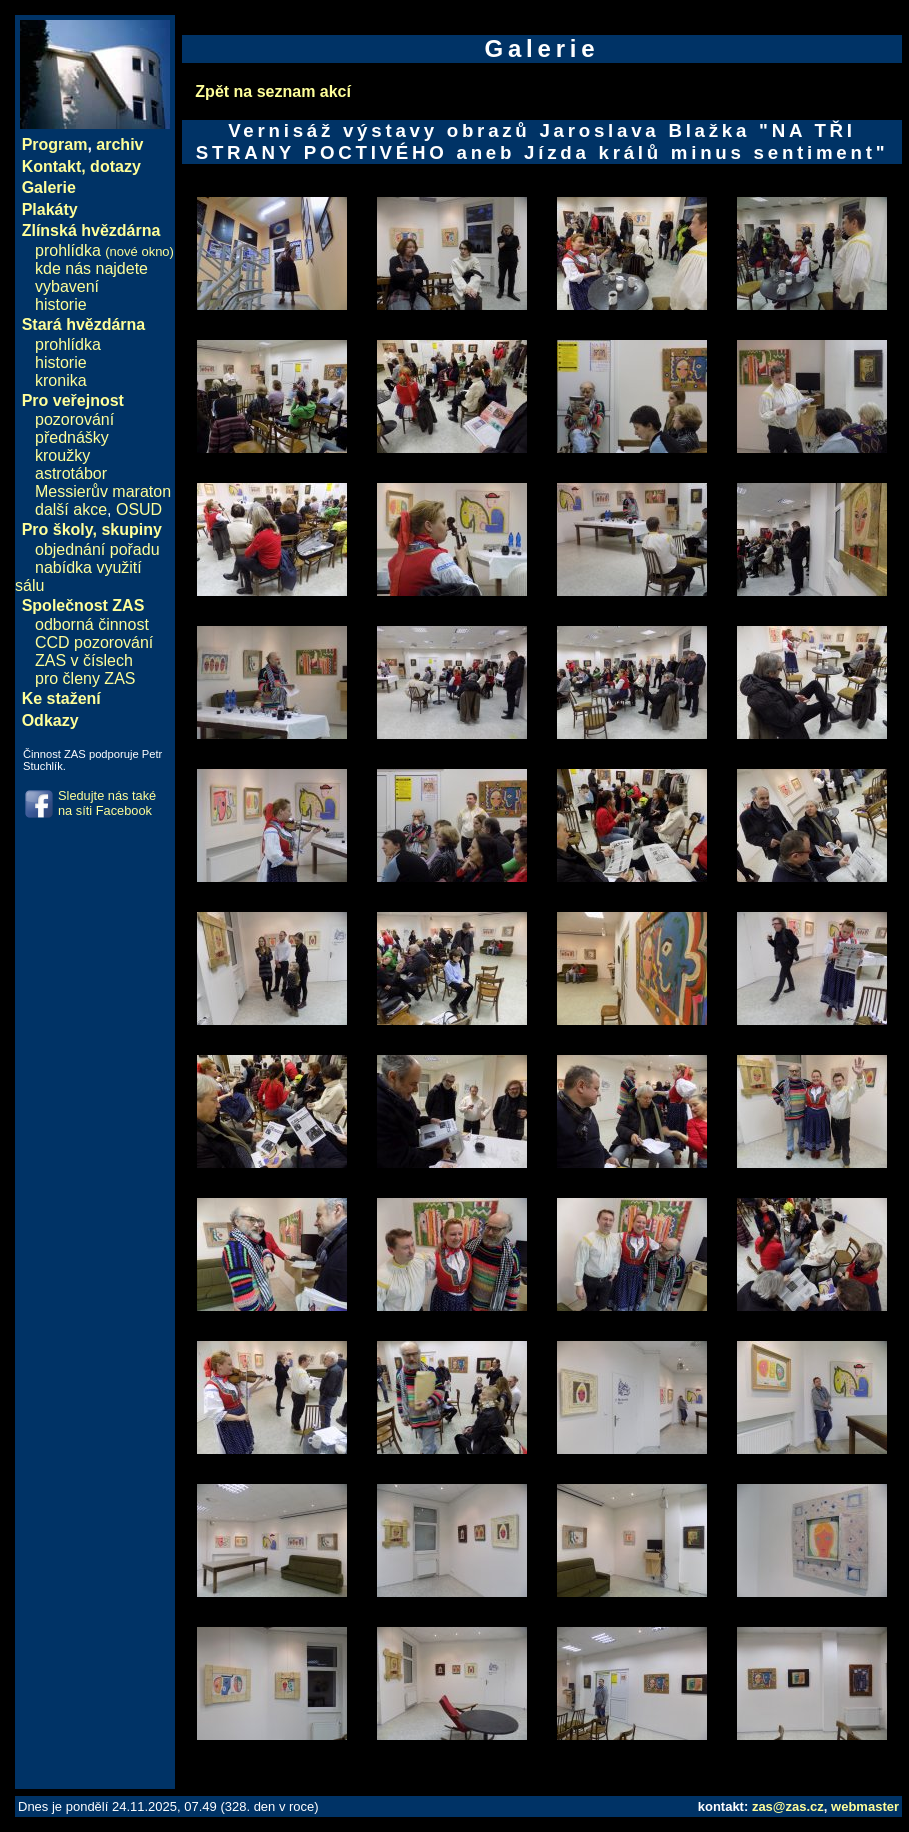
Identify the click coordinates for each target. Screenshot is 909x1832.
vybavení (67, 286)
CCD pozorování (94, 642)
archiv (119, 144)
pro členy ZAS (85, 678)
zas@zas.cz (788, 1806)
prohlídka (104, 250)
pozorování (74, 419)
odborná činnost (92, 624)
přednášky (72, 437)
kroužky (62, 455)
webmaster (865, 1806)
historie (61, 304)
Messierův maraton (103, 491)
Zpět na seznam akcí (273, 91)
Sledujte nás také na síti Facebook (107, 803)
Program (55, 144)
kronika (61, 380)
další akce (71, 509)
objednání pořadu (97, 549)
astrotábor (71, 473)
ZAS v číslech (84, 660)
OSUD (139, 509)
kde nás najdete (91, 268)
